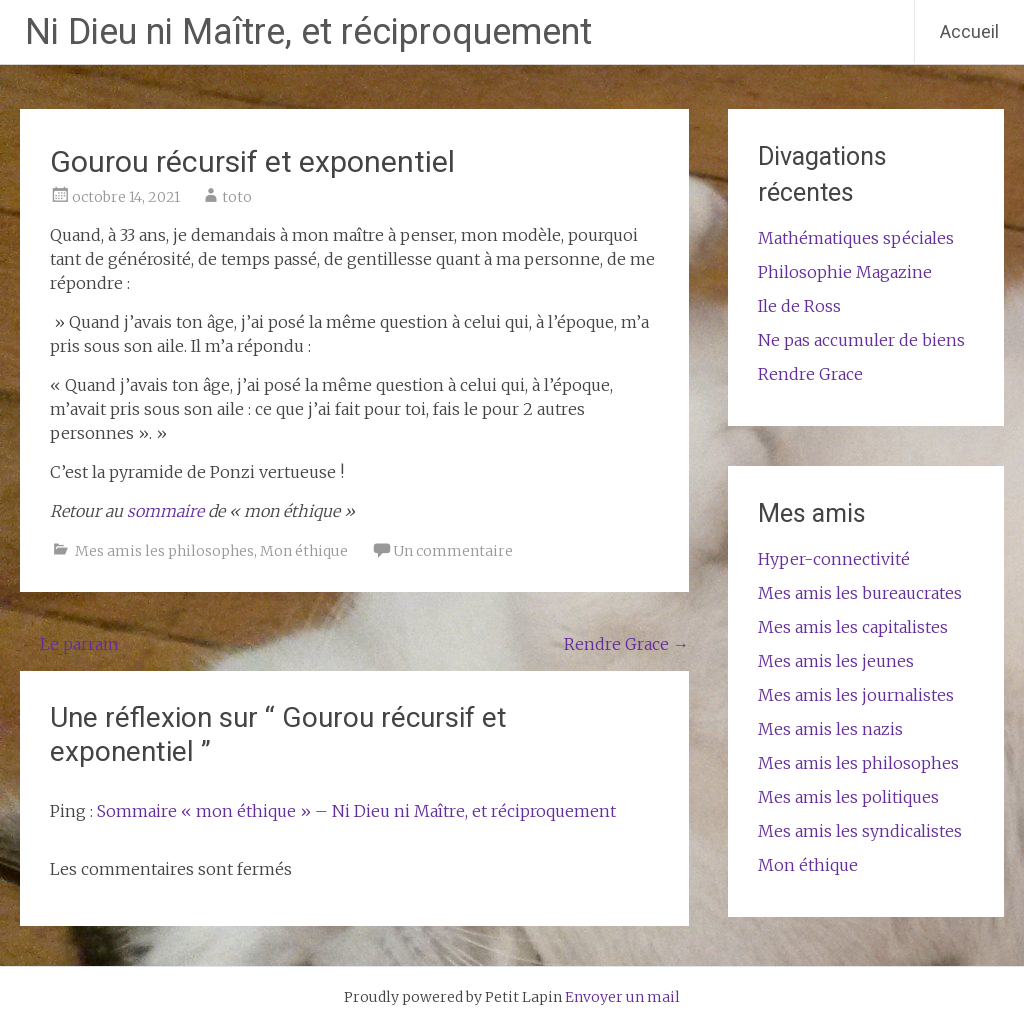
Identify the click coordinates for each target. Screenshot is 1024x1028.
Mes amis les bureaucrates (860, 593)
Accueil (969, 31)
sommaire (167, 511)
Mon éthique (304, 551)
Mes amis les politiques (848, 797)
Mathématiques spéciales (856, 238)
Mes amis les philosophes (164, 551)
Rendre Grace (626, 644)
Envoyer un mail (622, 997)
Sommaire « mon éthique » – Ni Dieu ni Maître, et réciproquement (356, 811)
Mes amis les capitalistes (853, 627)
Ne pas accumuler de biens (861, 340)
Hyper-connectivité (834, 559)
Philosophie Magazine (845, 272)
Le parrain (69, 644)
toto (237, 197)
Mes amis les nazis (830, 729)
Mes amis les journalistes (856, 695)
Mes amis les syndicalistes (860, 831)
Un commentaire (453, 551)
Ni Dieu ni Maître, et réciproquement (308, 32)
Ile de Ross (799, 306)
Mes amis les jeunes (836, 661)
